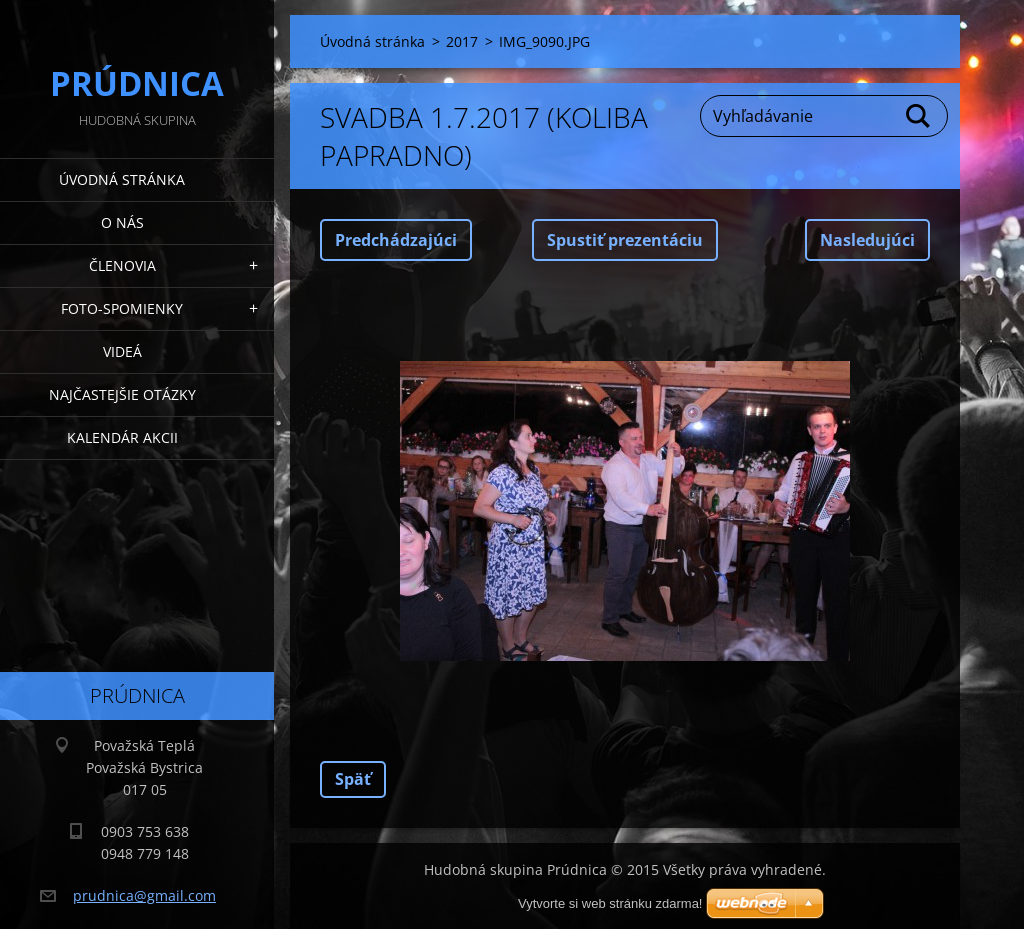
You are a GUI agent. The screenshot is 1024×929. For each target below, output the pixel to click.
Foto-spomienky (122, 308)
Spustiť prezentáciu (625, 240)
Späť (353, 779)
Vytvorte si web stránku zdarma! (610, 903)
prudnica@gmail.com (144, 895)
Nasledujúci (867, 240)
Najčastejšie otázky (122, 394)
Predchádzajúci (396, 240)
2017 (462, 41)
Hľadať (919, 116)
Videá (122, 351)
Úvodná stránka (122, 179)
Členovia (122, 265)
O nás (122, 222)
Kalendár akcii (122, 437)
